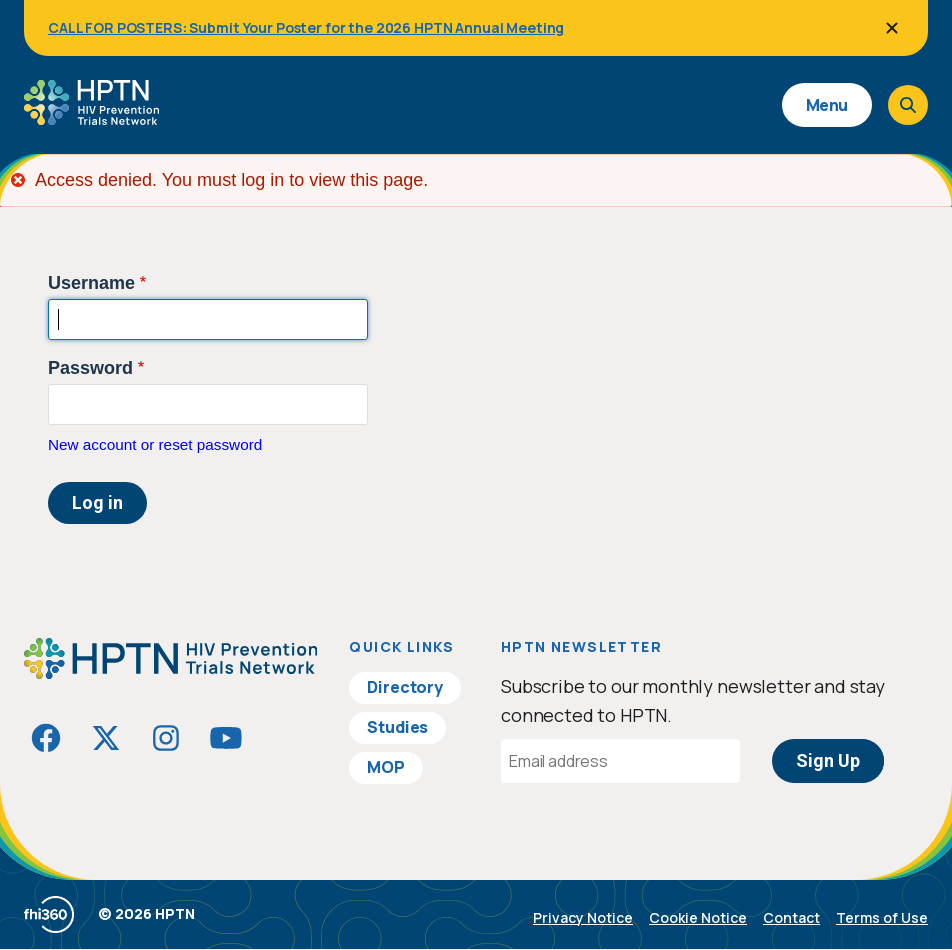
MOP (386, 767)
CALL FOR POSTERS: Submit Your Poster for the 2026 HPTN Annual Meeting (306, 27)
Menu (827, 105)
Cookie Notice (698, 917)
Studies (397, 727)
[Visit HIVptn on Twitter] (106, 738)
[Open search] (908, 105)
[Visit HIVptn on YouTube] (226, 738)
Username (91, 283)
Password (90, 368)
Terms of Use (882, 917)
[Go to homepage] (91, 118)
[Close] (892, 28)
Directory (405, 687)
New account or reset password (155, 444)
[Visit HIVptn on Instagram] (166, 738)
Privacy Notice (583, 917)
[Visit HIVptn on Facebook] (46, 738)
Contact (791, 917)
